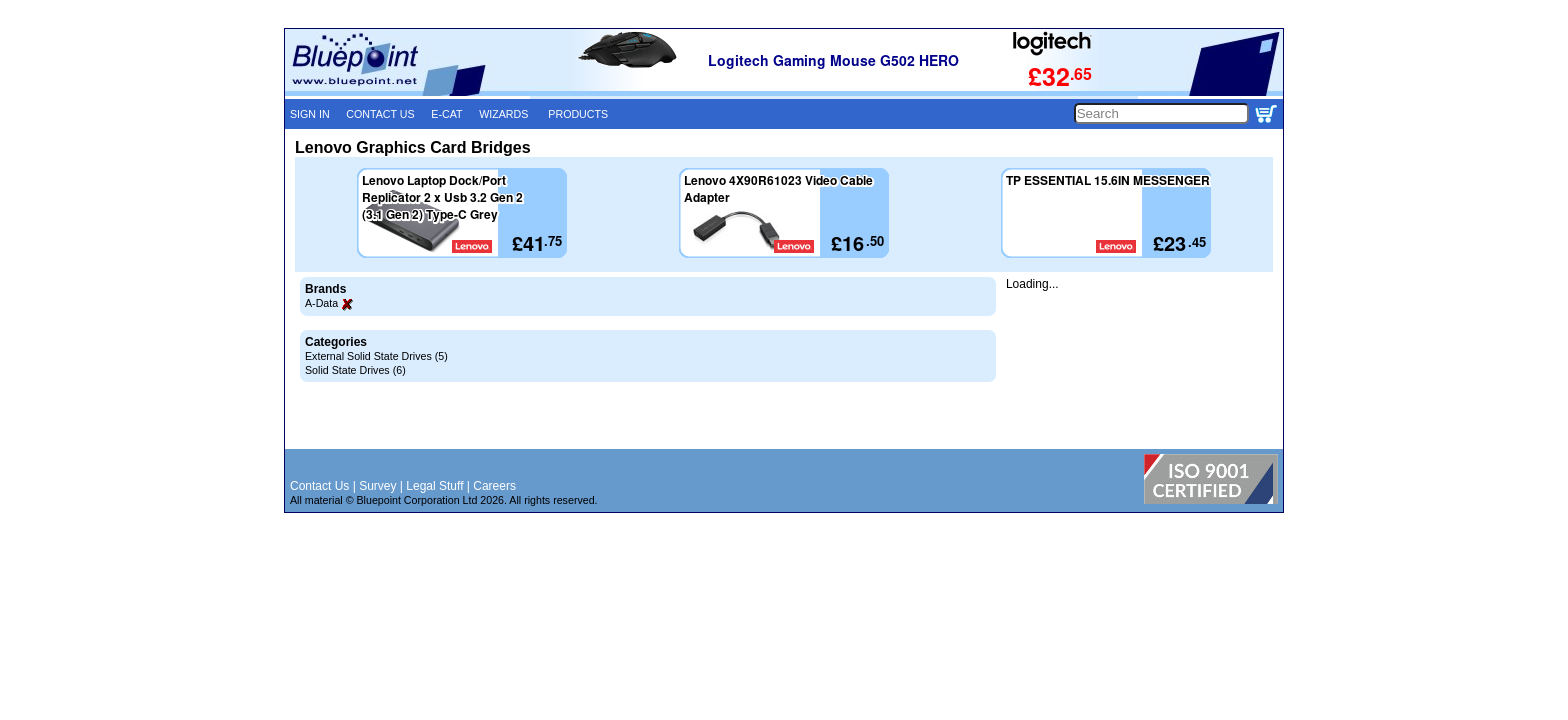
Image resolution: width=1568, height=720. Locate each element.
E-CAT (446, 114)
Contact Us (319, 486)
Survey (377, 486)
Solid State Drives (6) (355, 370)
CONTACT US (380, 114)
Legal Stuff (434, 486)
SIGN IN (310, 114)
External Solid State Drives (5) (376, 356)
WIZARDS (503, 114)
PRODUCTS (578, 114)
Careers (494, 486)
